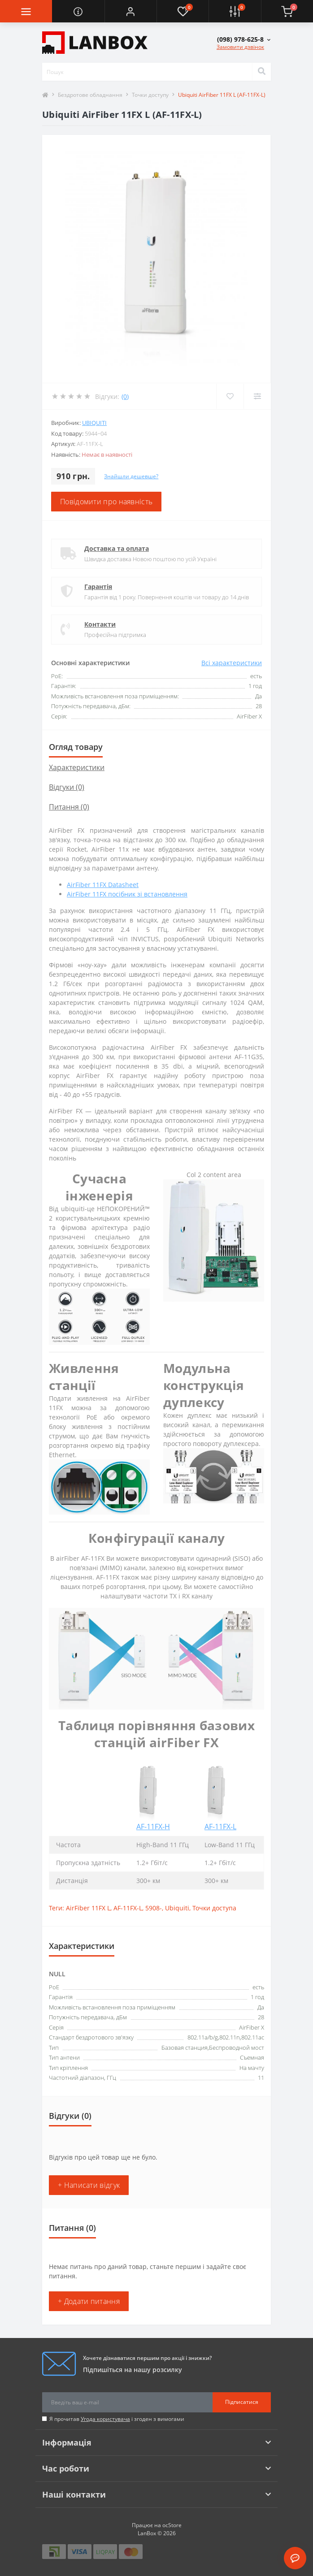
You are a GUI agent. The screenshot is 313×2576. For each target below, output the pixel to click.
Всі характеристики (231, 662)
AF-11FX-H (153, 1826)
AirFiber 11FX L (88, 1908)
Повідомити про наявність (106, 502)
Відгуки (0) (66, 787)
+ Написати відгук (89, 2185)
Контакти (100, 624)
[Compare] (257, 396)
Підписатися (241, 2402)
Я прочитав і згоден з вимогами (116, 2419)
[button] (130, 11)
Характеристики (76, 767)
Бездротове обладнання (90, 95)
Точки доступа (214, 1908)
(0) (125, 396)
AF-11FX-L (220, 1826)
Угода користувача (105, 2419)
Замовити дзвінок (240, 47)
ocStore (172, 2525)
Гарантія (98, 586)
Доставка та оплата (116, 548)
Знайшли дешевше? (131, 476)
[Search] (261, 72)
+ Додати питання (89, 2301)
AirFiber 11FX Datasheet (103, 884)
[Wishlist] (229, 396)
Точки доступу (150, 95)
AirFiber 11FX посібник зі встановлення (127, 894)
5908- (153, 1908)
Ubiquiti (94, 423)
